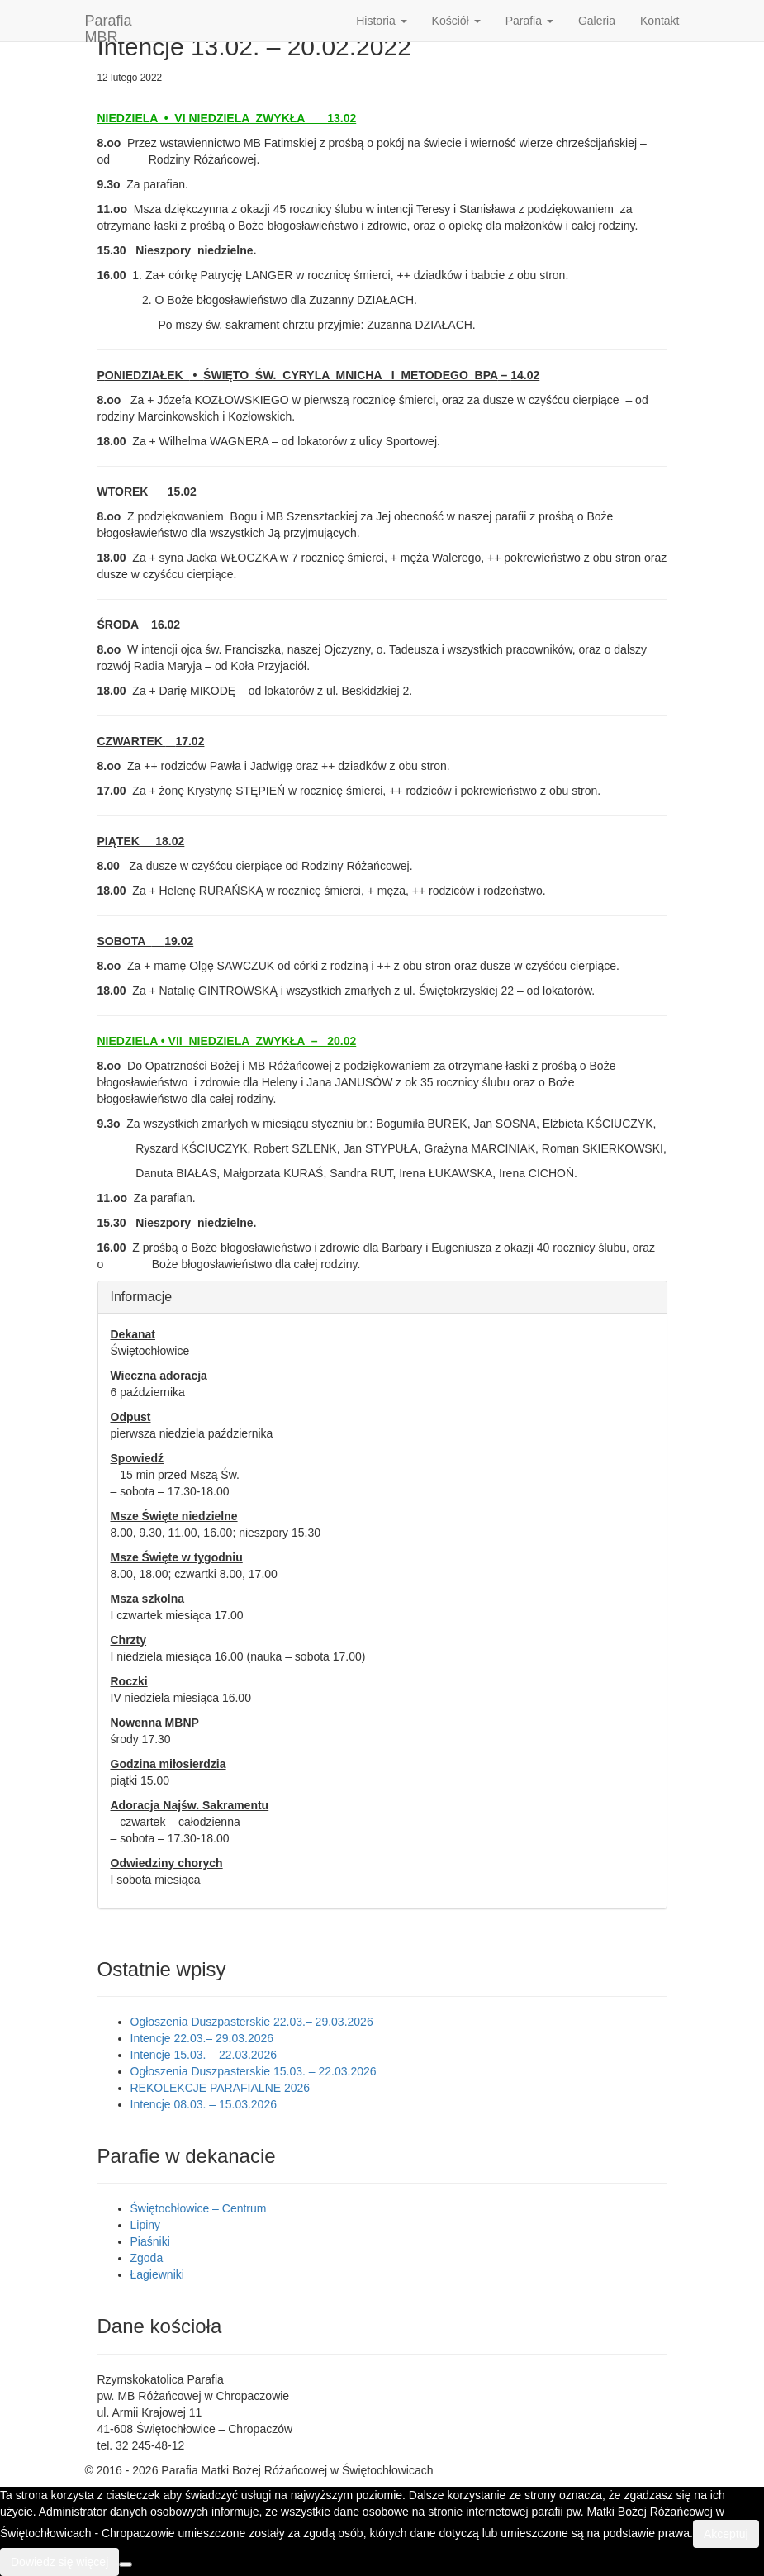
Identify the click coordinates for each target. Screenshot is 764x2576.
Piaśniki (150, 2241)
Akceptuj (726, 2533)
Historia (381, 20)
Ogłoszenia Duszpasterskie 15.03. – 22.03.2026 (253, 2071)
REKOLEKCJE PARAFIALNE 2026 (220, 2087)
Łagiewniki (157, 2274)
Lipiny (145, 2224)
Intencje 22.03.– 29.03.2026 (202, 2038)
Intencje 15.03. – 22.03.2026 (203, 2054)
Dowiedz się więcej (59, 2562)
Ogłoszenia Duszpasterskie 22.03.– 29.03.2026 (251, 2021)
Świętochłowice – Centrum (198, 2208)
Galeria (596, 20)
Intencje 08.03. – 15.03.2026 (203, 2104)
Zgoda (147, 2258)
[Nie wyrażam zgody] (125, 2564)
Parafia (529, 20)
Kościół (456, 20)
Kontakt (659, 20)
